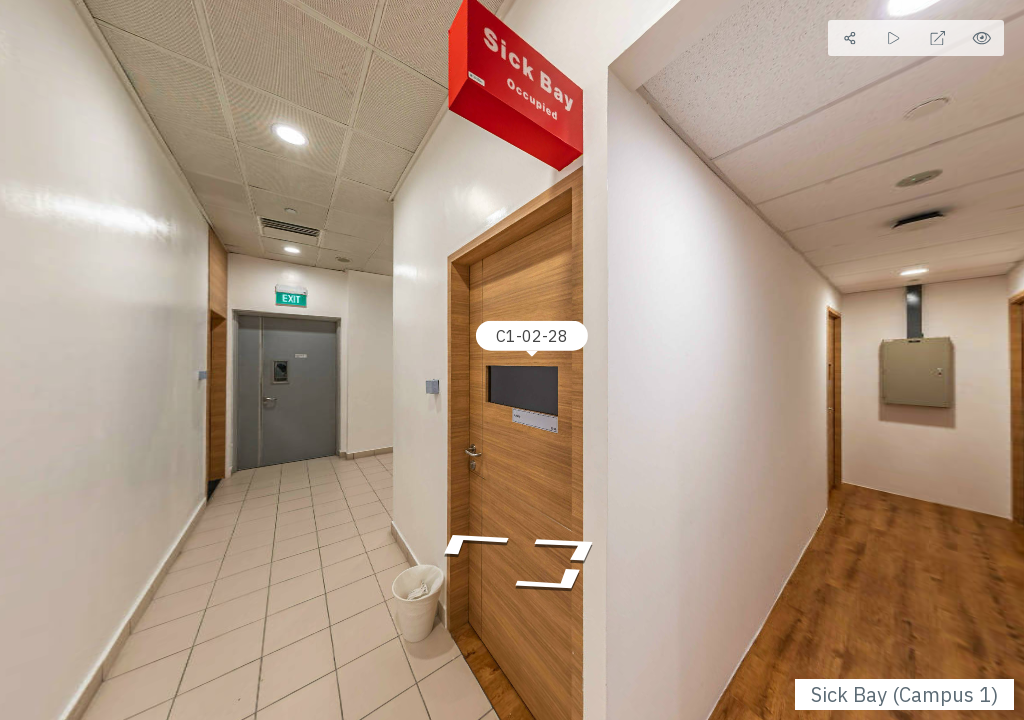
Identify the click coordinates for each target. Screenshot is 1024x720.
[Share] (850, 38)
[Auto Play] (894, 38)
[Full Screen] (938, 38)
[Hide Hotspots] (982, 38)
